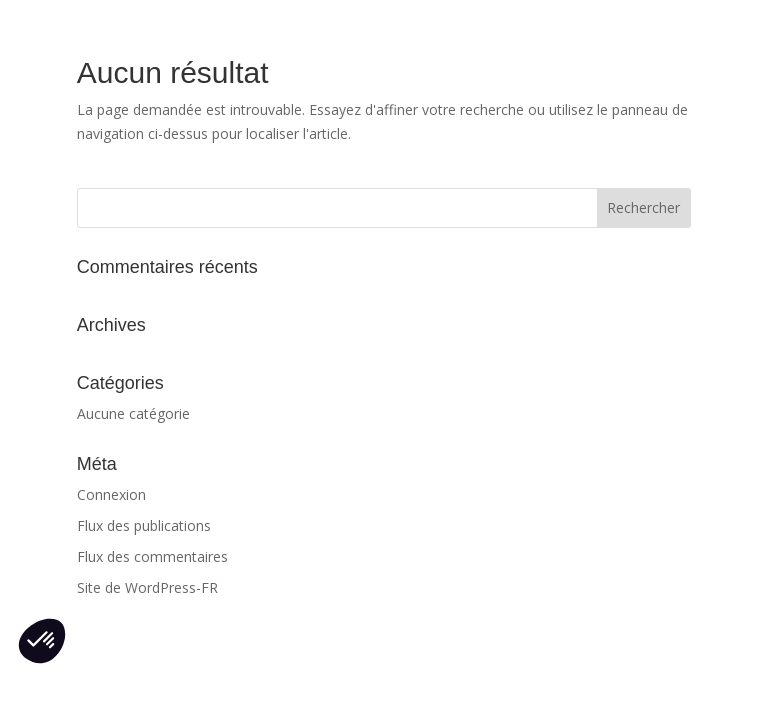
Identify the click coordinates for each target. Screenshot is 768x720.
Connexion (111, 494)
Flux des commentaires (152, 556)
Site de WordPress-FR (147, 587)
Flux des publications (144, 525)
